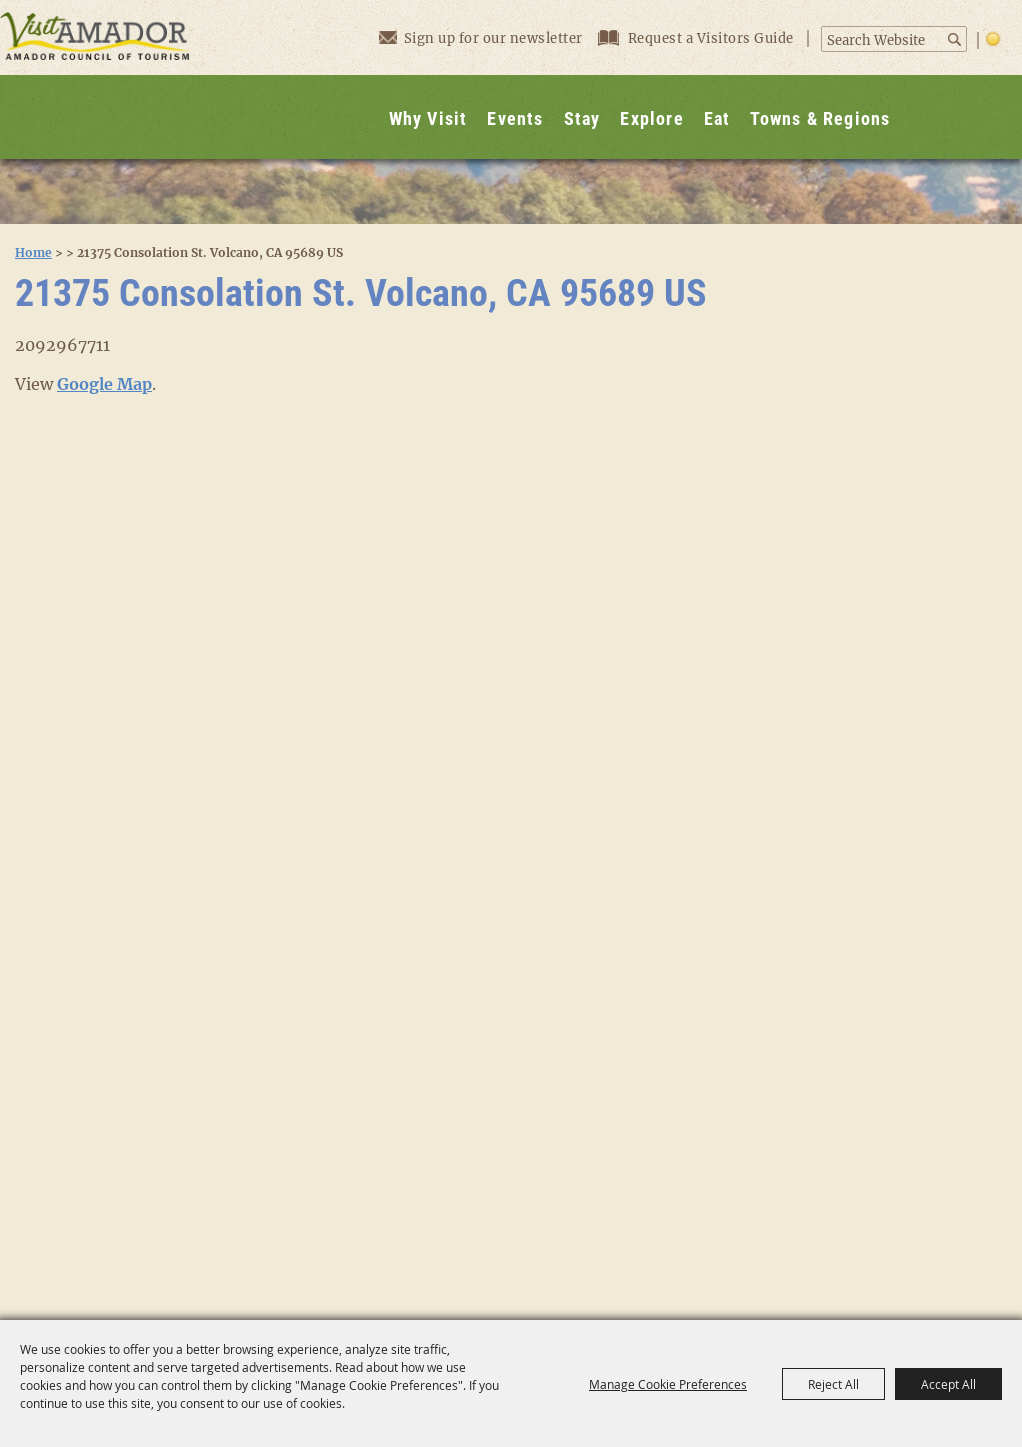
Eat (717, 118)
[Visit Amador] (95, 79)
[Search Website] (883, 41)
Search (955, 39)
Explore (651, 118)
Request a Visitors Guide (698, 38)
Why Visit (428, 118)
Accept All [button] (948, 1384)
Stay (582, 118)
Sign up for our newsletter (481, 37)
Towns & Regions (820, 118)
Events (515, 118)
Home (33, 252)
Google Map (104, 384)
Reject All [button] (833, 1384)
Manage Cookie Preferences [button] (668, 1384)
